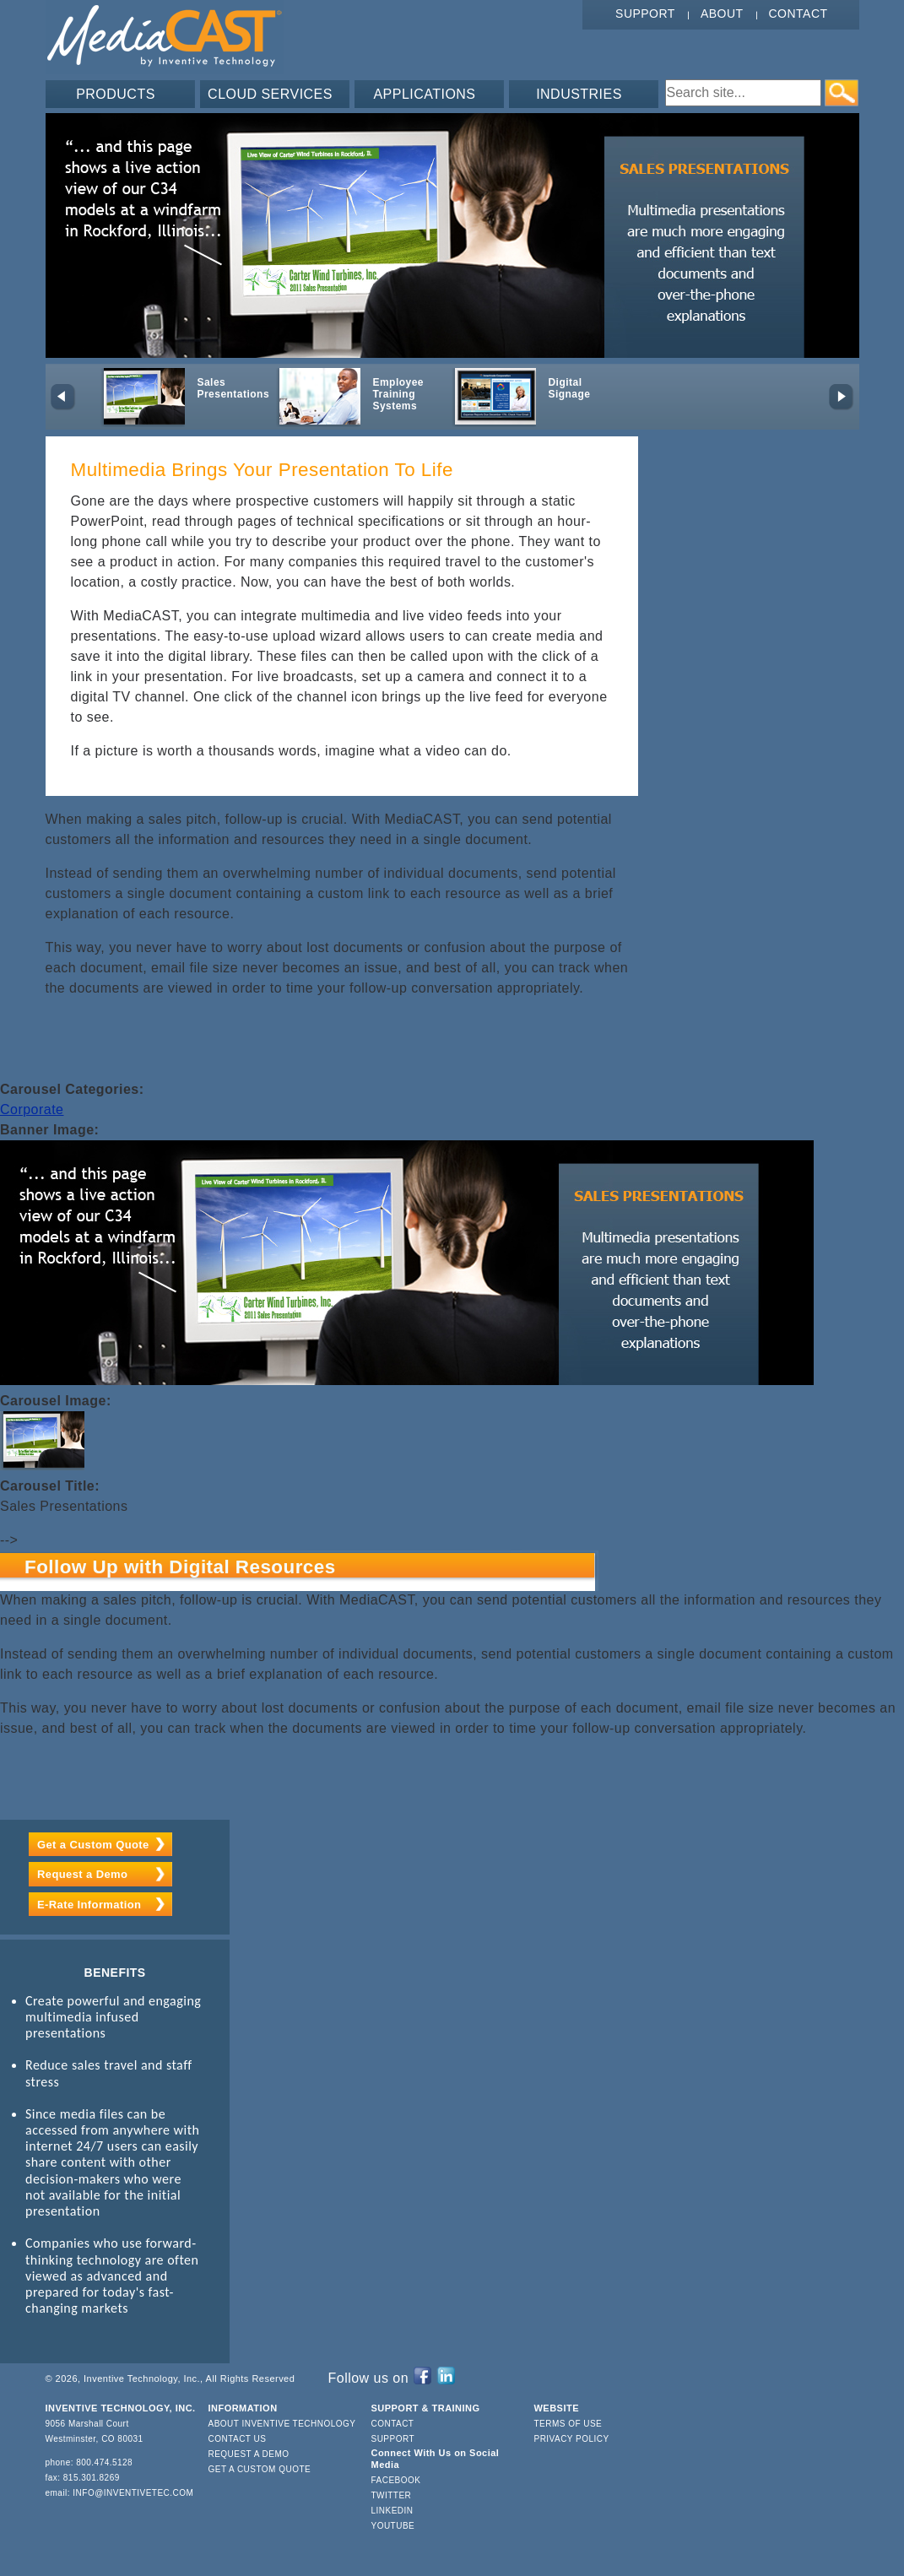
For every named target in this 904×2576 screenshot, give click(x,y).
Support (645, 13)
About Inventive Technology (282, 2423)
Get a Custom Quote (93, 1844)
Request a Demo (82, 1874)
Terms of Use (568, 2423)
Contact (798, 13)
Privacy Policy (571, 2438)
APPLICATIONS (424, 94)
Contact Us (237, 2438)
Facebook (396, 2480)
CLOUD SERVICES (270, 94)
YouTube (393, 2525)
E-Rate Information (89, 1904)
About (722, 13)
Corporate (31, 1109)
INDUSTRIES (579, 94)
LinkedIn (392, 2510)
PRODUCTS (115, 94)
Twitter (391, 2495)
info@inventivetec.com (133, 2493)
